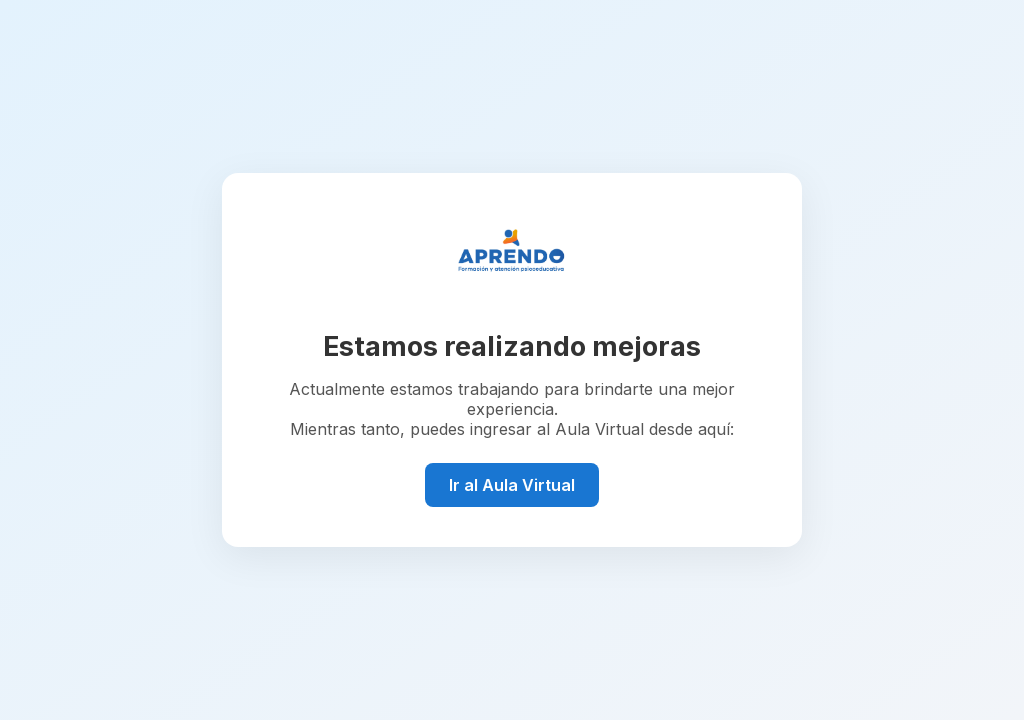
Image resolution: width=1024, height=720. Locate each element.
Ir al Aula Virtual (512, 485)
